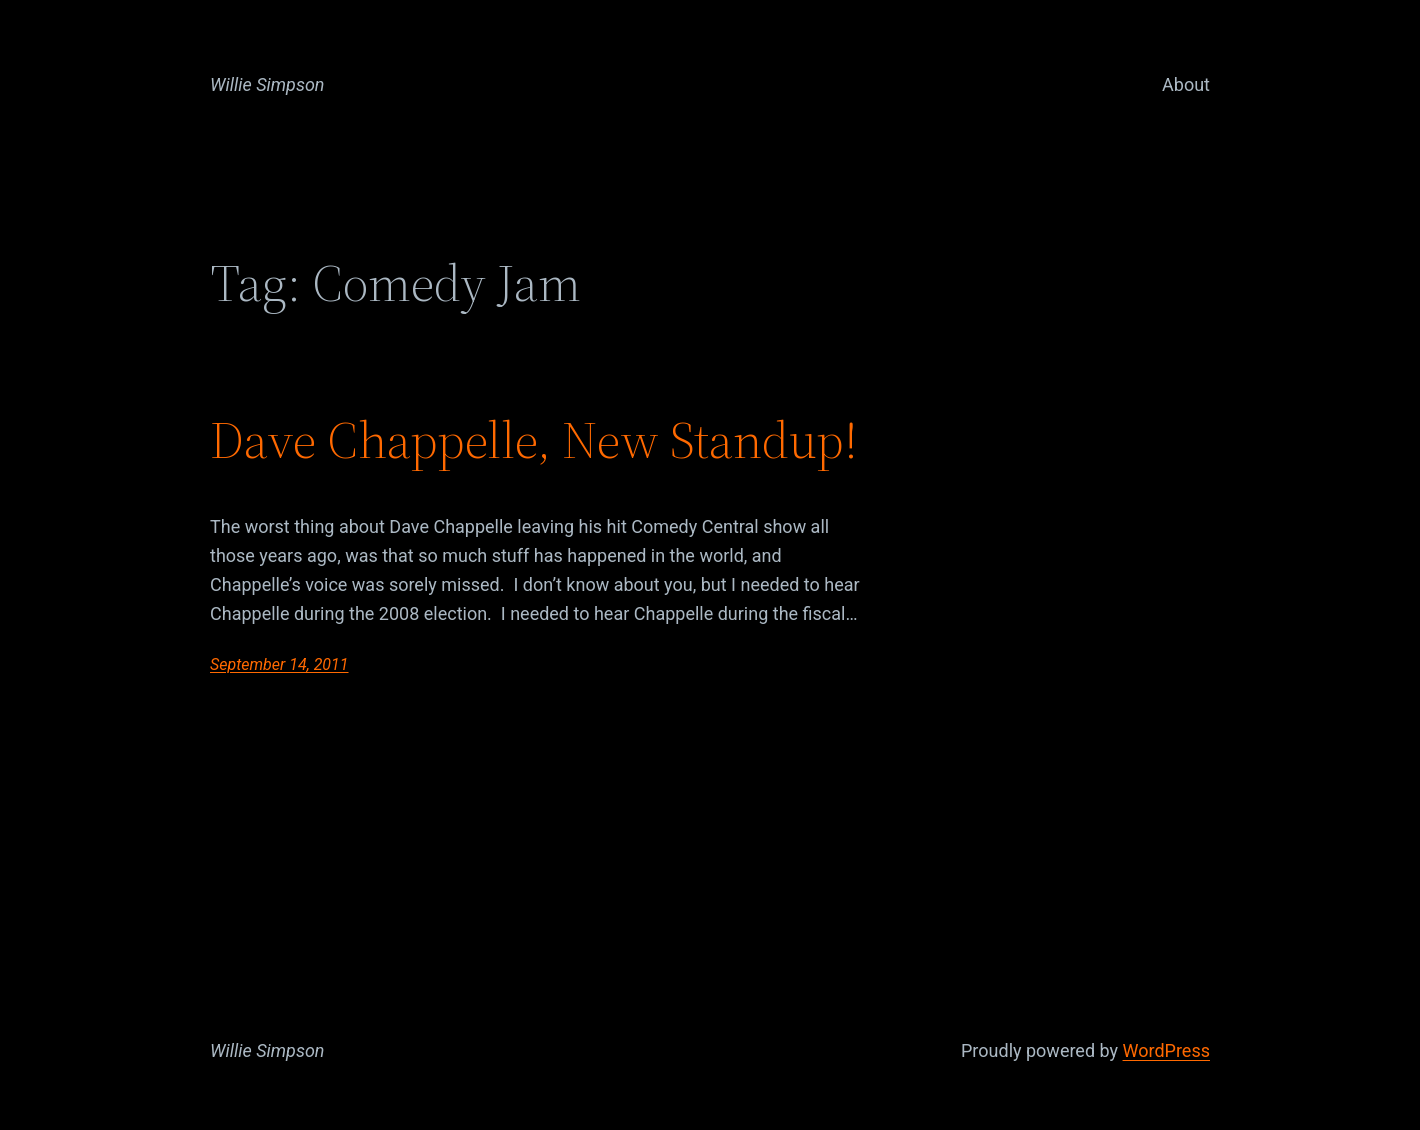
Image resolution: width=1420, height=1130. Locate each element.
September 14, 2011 (279, 664)
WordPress (1166, 1050)
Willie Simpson (267, 84)
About (1186, 84)
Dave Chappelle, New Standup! (534, 440)
